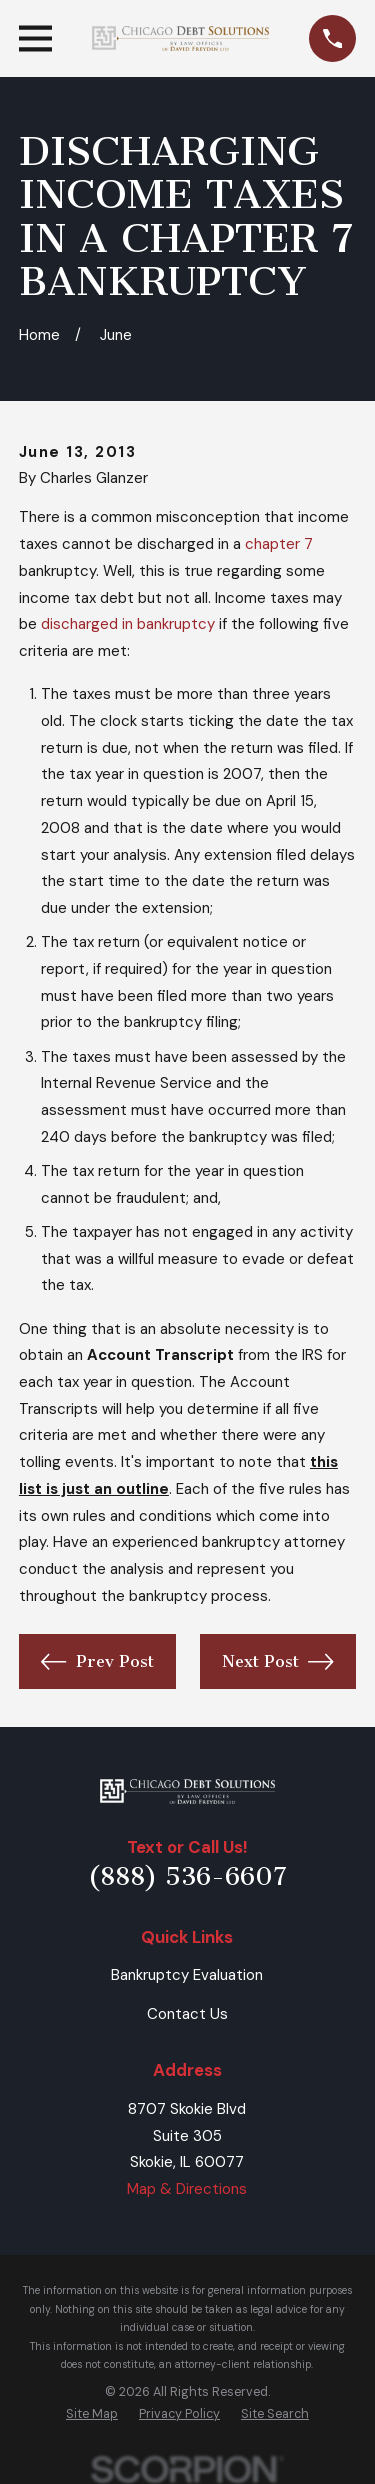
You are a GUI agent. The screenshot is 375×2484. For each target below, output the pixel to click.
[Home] (187, 1791)
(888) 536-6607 (187, 1877)
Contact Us (187, 2014)
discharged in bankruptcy (128, 624)
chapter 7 (279, 544)
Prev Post (97, 1662)
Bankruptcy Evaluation (187, 1975)
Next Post (278, 1662)
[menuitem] (92, 2414)
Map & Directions (187, 2189)
